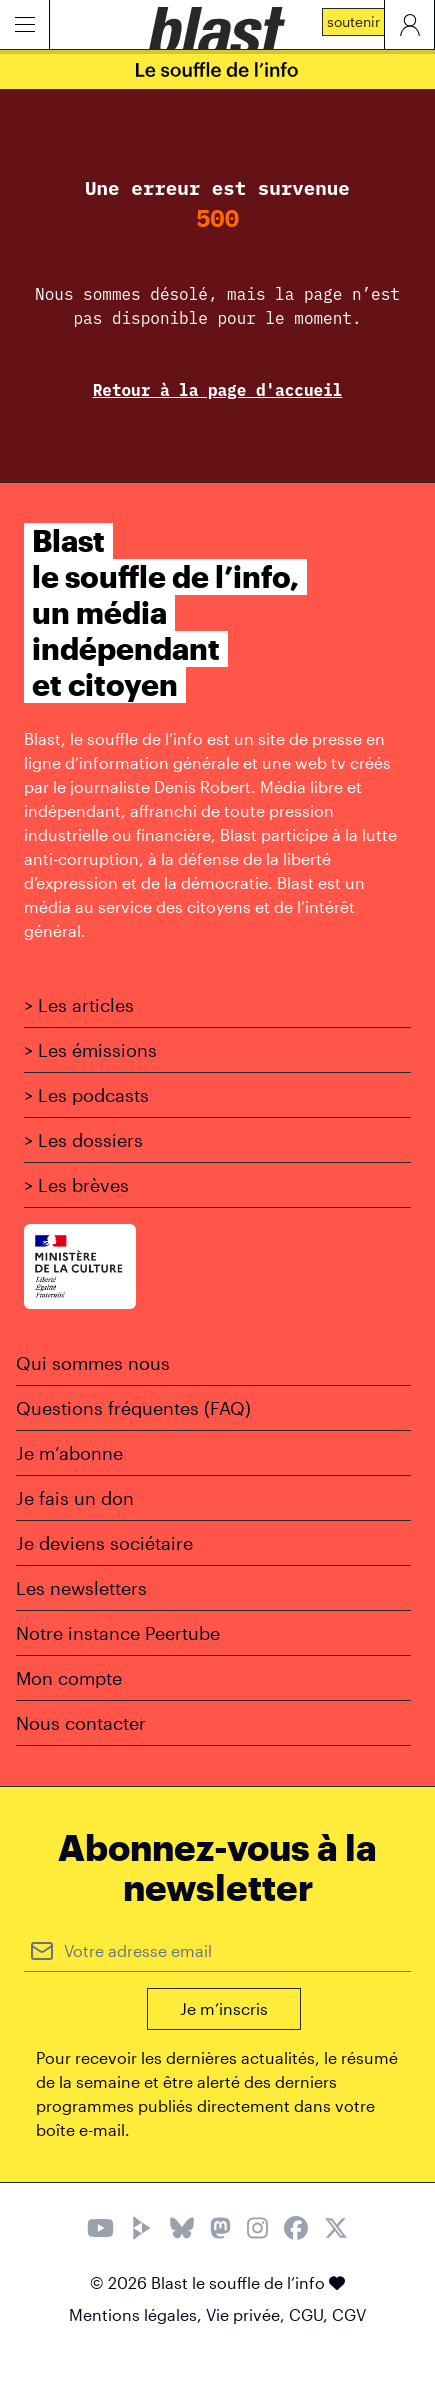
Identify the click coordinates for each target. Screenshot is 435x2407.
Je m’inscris (224, 2008)
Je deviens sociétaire (104, 1543)
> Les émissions (90, 1050)
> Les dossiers (83, 1140)
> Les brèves (76, 1185)
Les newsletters (81, 1588)
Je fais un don (75, 1498)
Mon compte (69, 1678)
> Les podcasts (86, 1095)
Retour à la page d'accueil (218, 390)
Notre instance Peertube (118, 1633)
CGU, (310, 2314)
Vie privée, (247, 2314)
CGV (349, 2314)
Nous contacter (81, 1723)
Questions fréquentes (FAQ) (133, 1408)
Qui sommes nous (93, 1363)
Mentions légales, (137, 2314)
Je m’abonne (69, 1453)
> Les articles (79, 1005)
